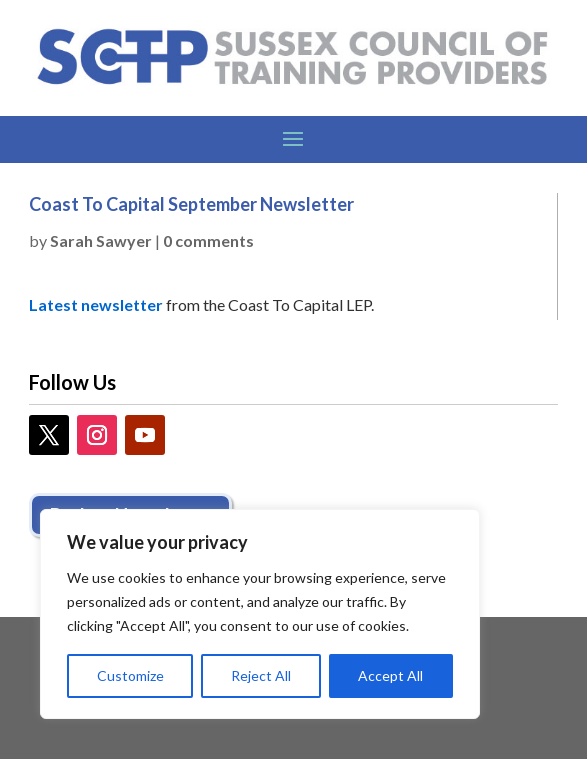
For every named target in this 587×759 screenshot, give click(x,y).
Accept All (390, 675)
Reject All (261, 675)
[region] (260, 614)
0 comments (208, 240)
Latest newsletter (96, 304)
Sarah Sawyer (101, 240)
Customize (130, 675)
